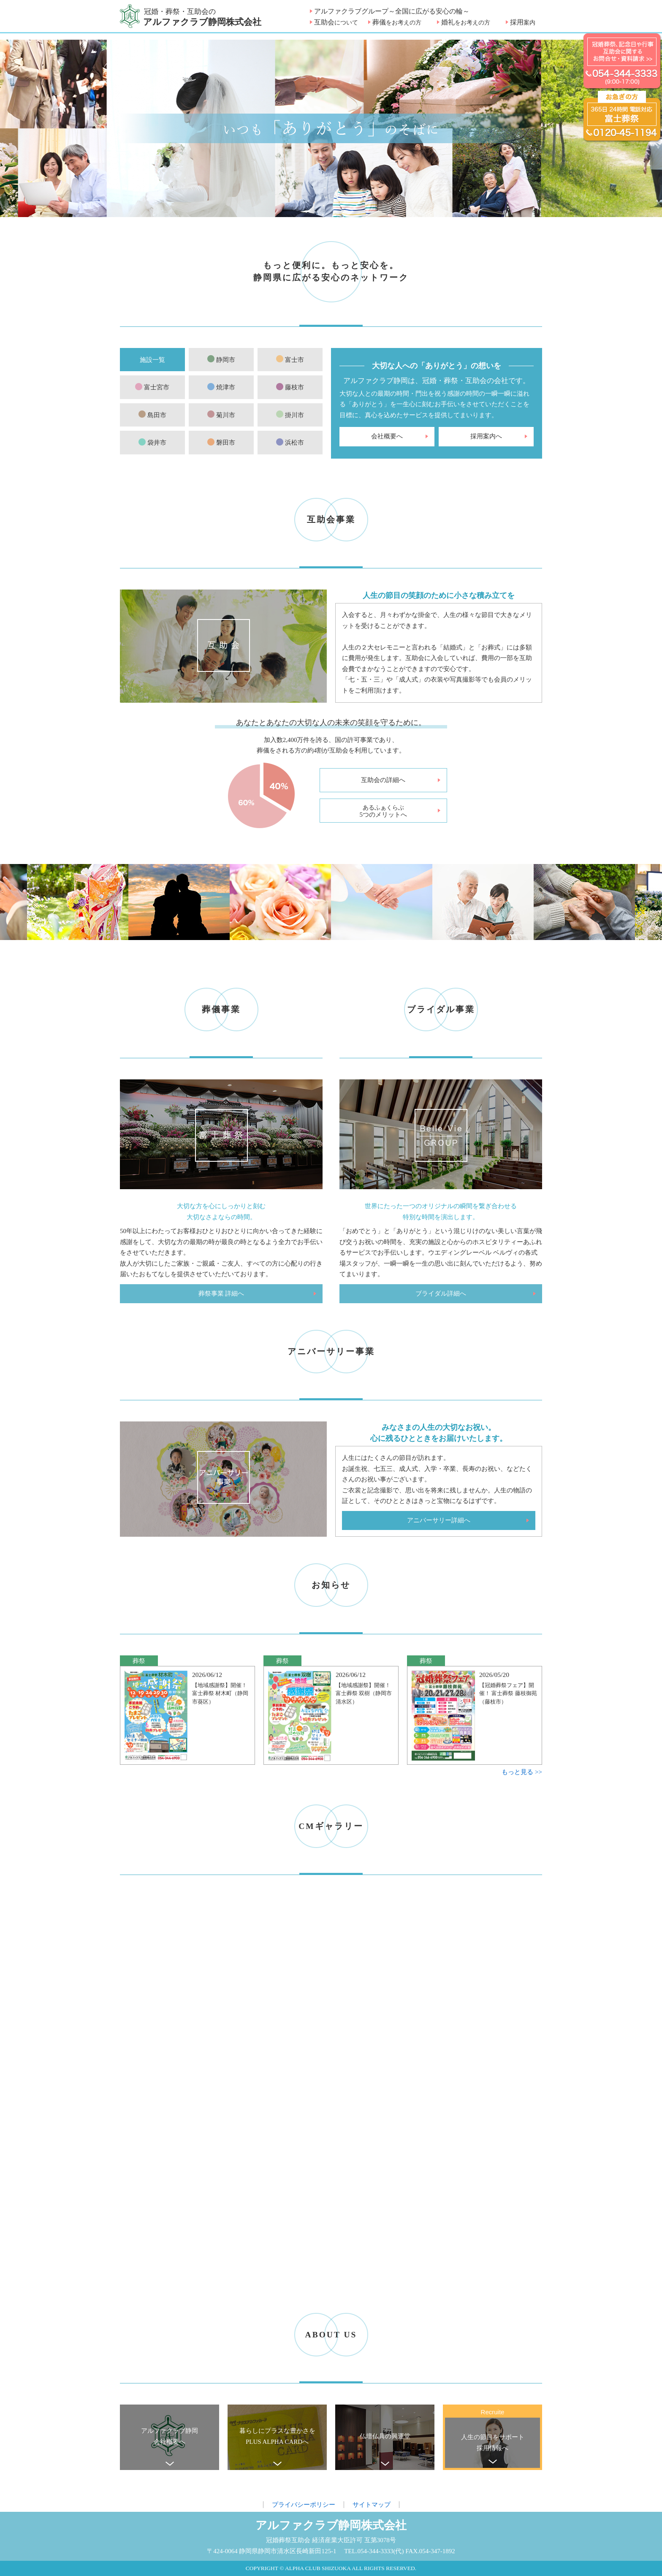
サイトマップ (372, 2504)
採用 (522, 22)
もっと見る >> (522, 1772)
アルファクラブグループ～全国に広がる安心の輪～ (391, 11)
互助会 (336, 22)
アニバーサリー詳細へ (438, 1520)
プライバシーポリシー (303, 2504)
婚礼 (465, 22)
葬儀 (396, 22)
